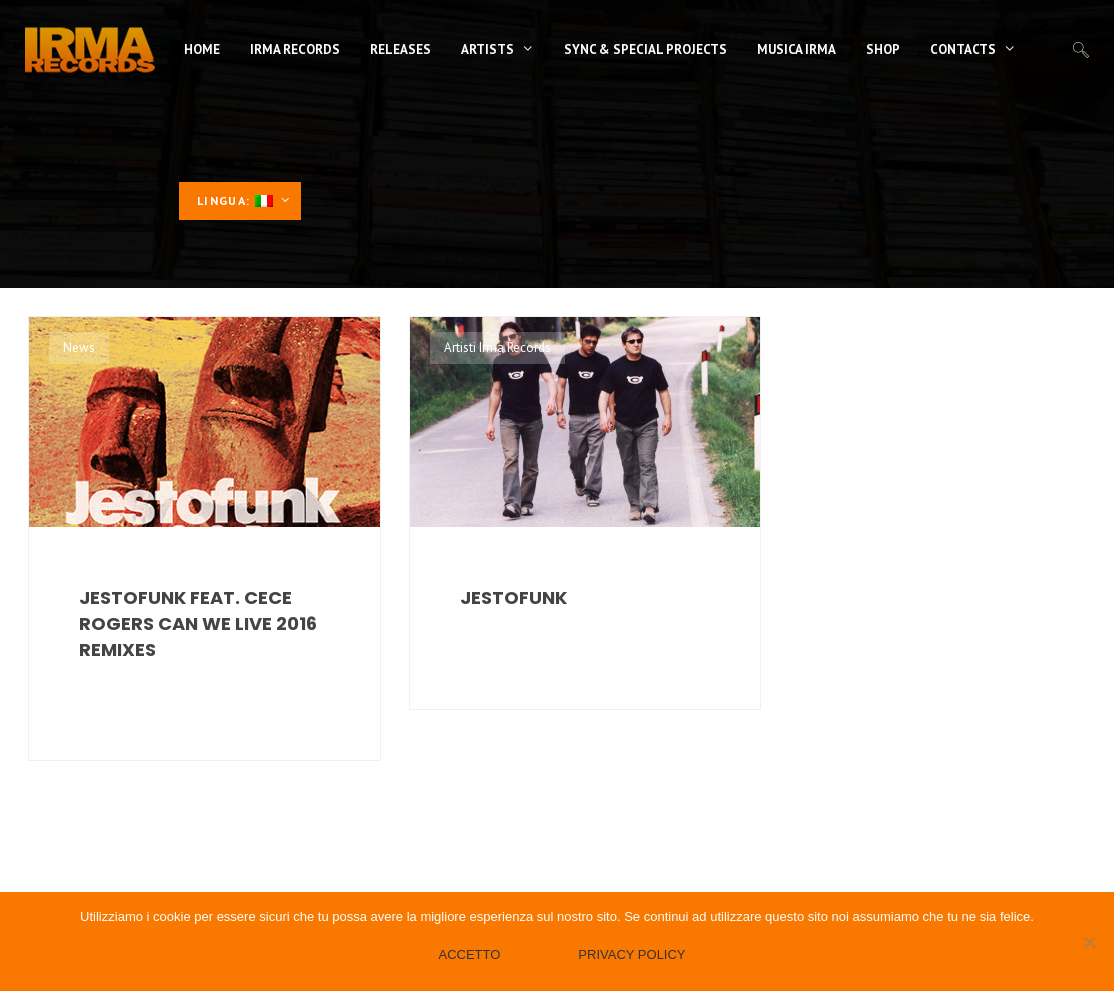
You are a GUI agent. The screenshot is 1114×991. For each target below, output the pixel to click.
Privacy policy (631, 954)
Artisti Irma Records (497, 347)
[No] (1089, 942)
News (79, 347)
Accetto (469, 954)
